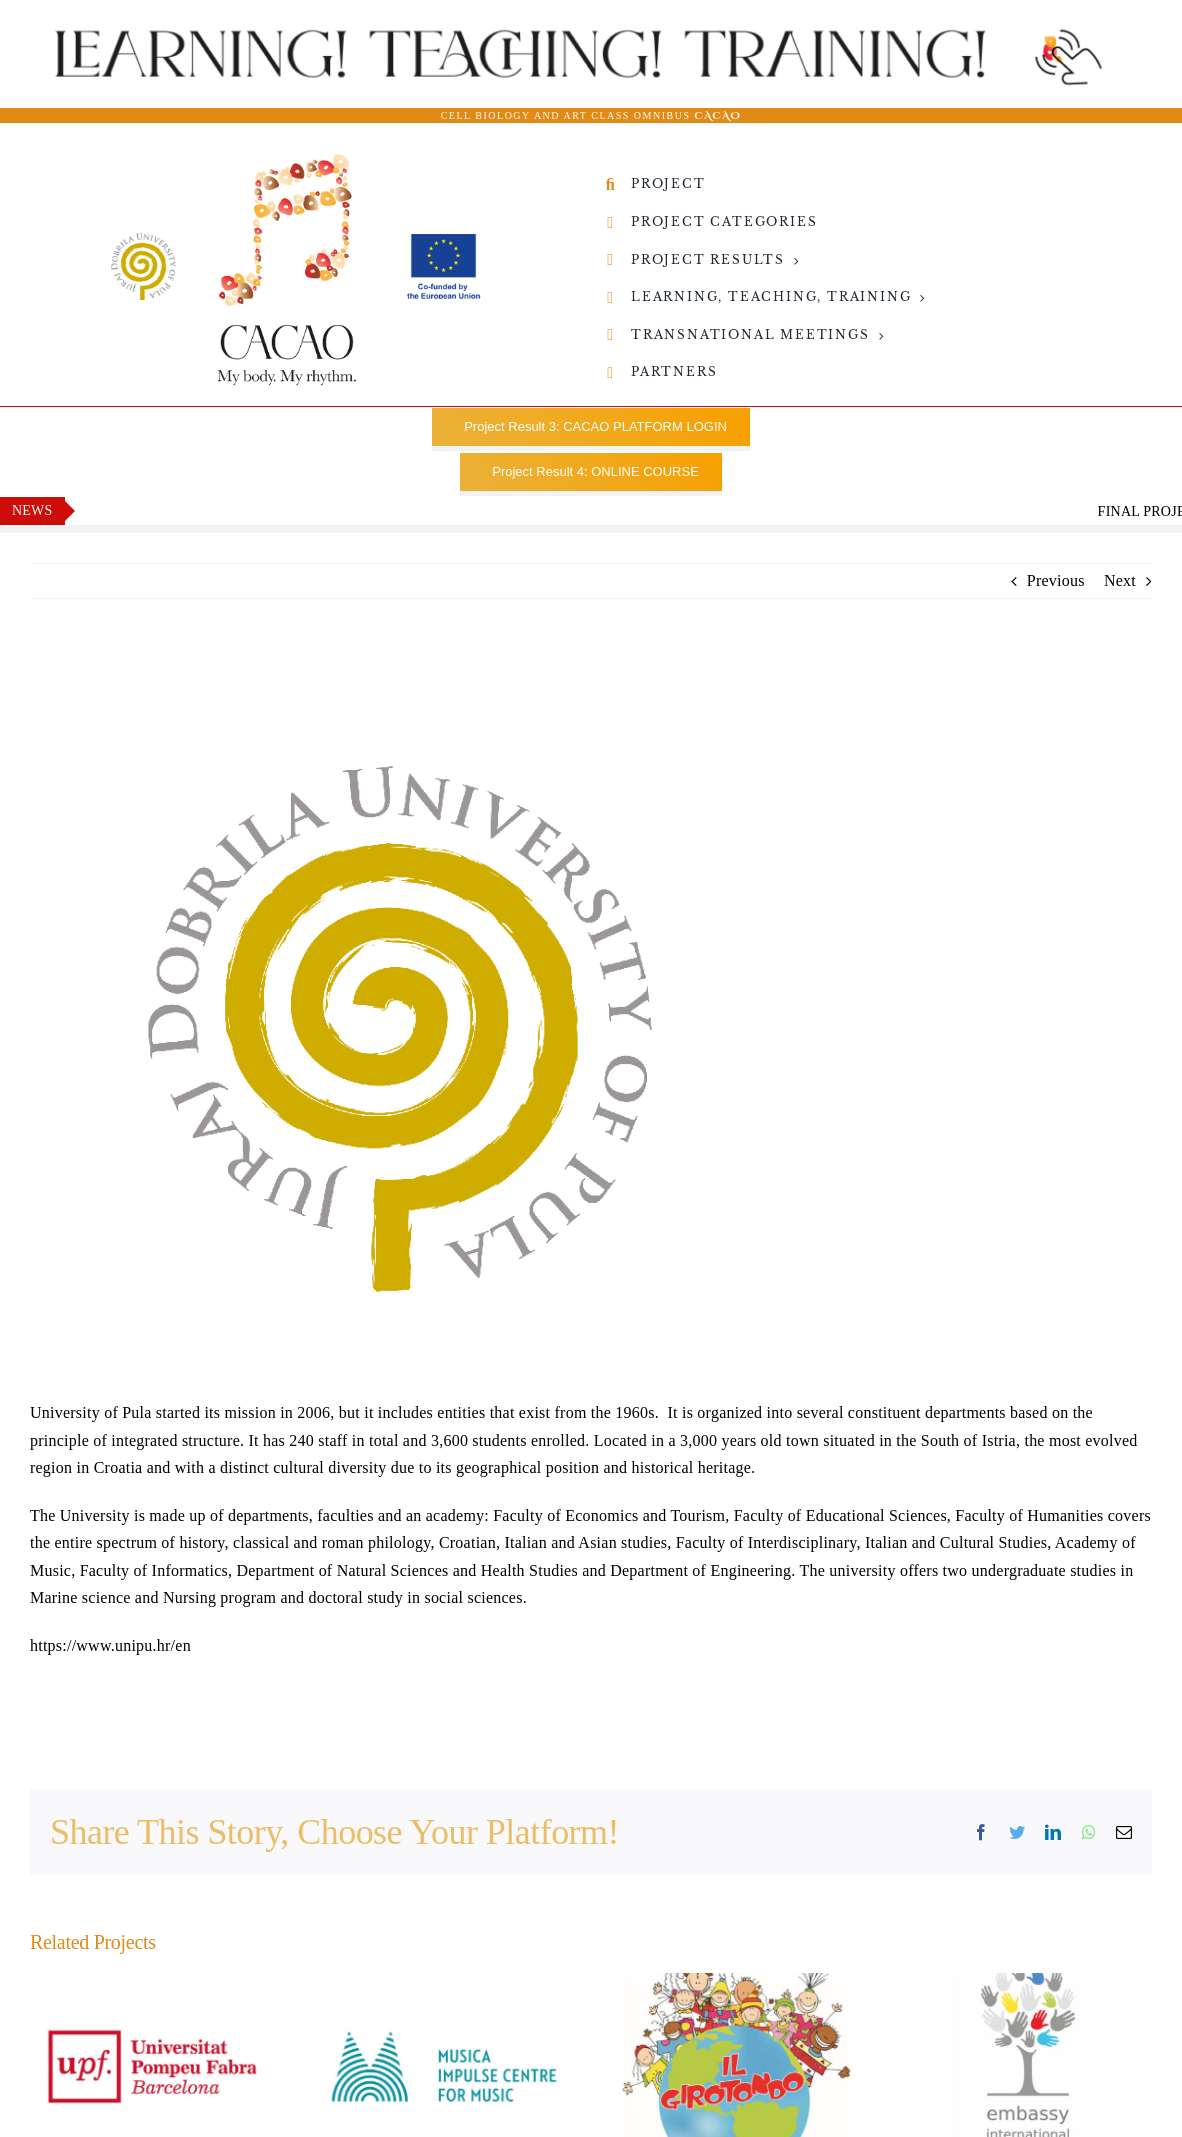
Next (1120, 580)
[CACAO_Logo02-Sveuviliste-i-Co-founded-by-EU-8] (295, 160)
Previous (1056, 580)
